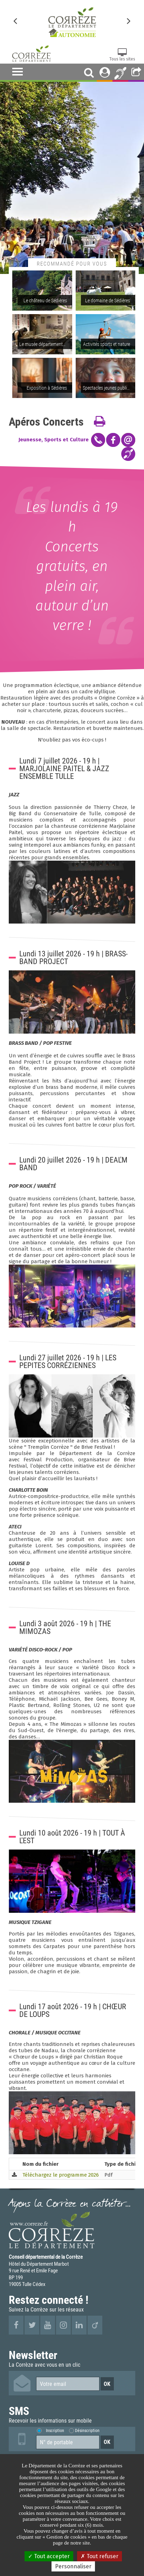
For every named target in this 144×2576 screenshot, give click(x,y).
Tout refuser (99, 2556)
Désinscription (87, 2430)
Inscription (55, 2430)
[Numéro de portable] (68, 2442)
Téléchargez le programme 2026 (60, 2175)
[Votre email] (68, 2384)
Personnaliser (73, 2566)
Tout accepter (49, 2556)
